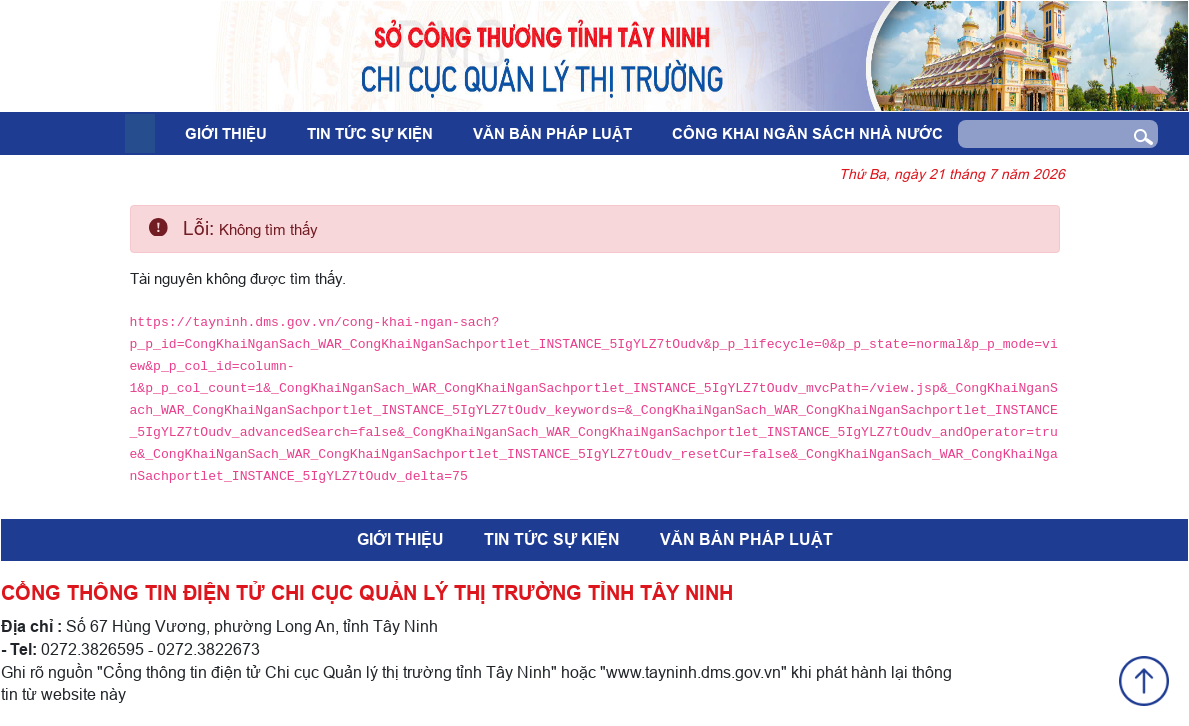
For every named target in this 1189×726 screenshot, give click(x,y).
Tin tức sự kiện (370, 134)
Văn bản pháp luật (552, 134)
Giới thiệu (226, 134)
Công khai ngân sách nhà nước (807, 134)
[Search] (1038, 134)
